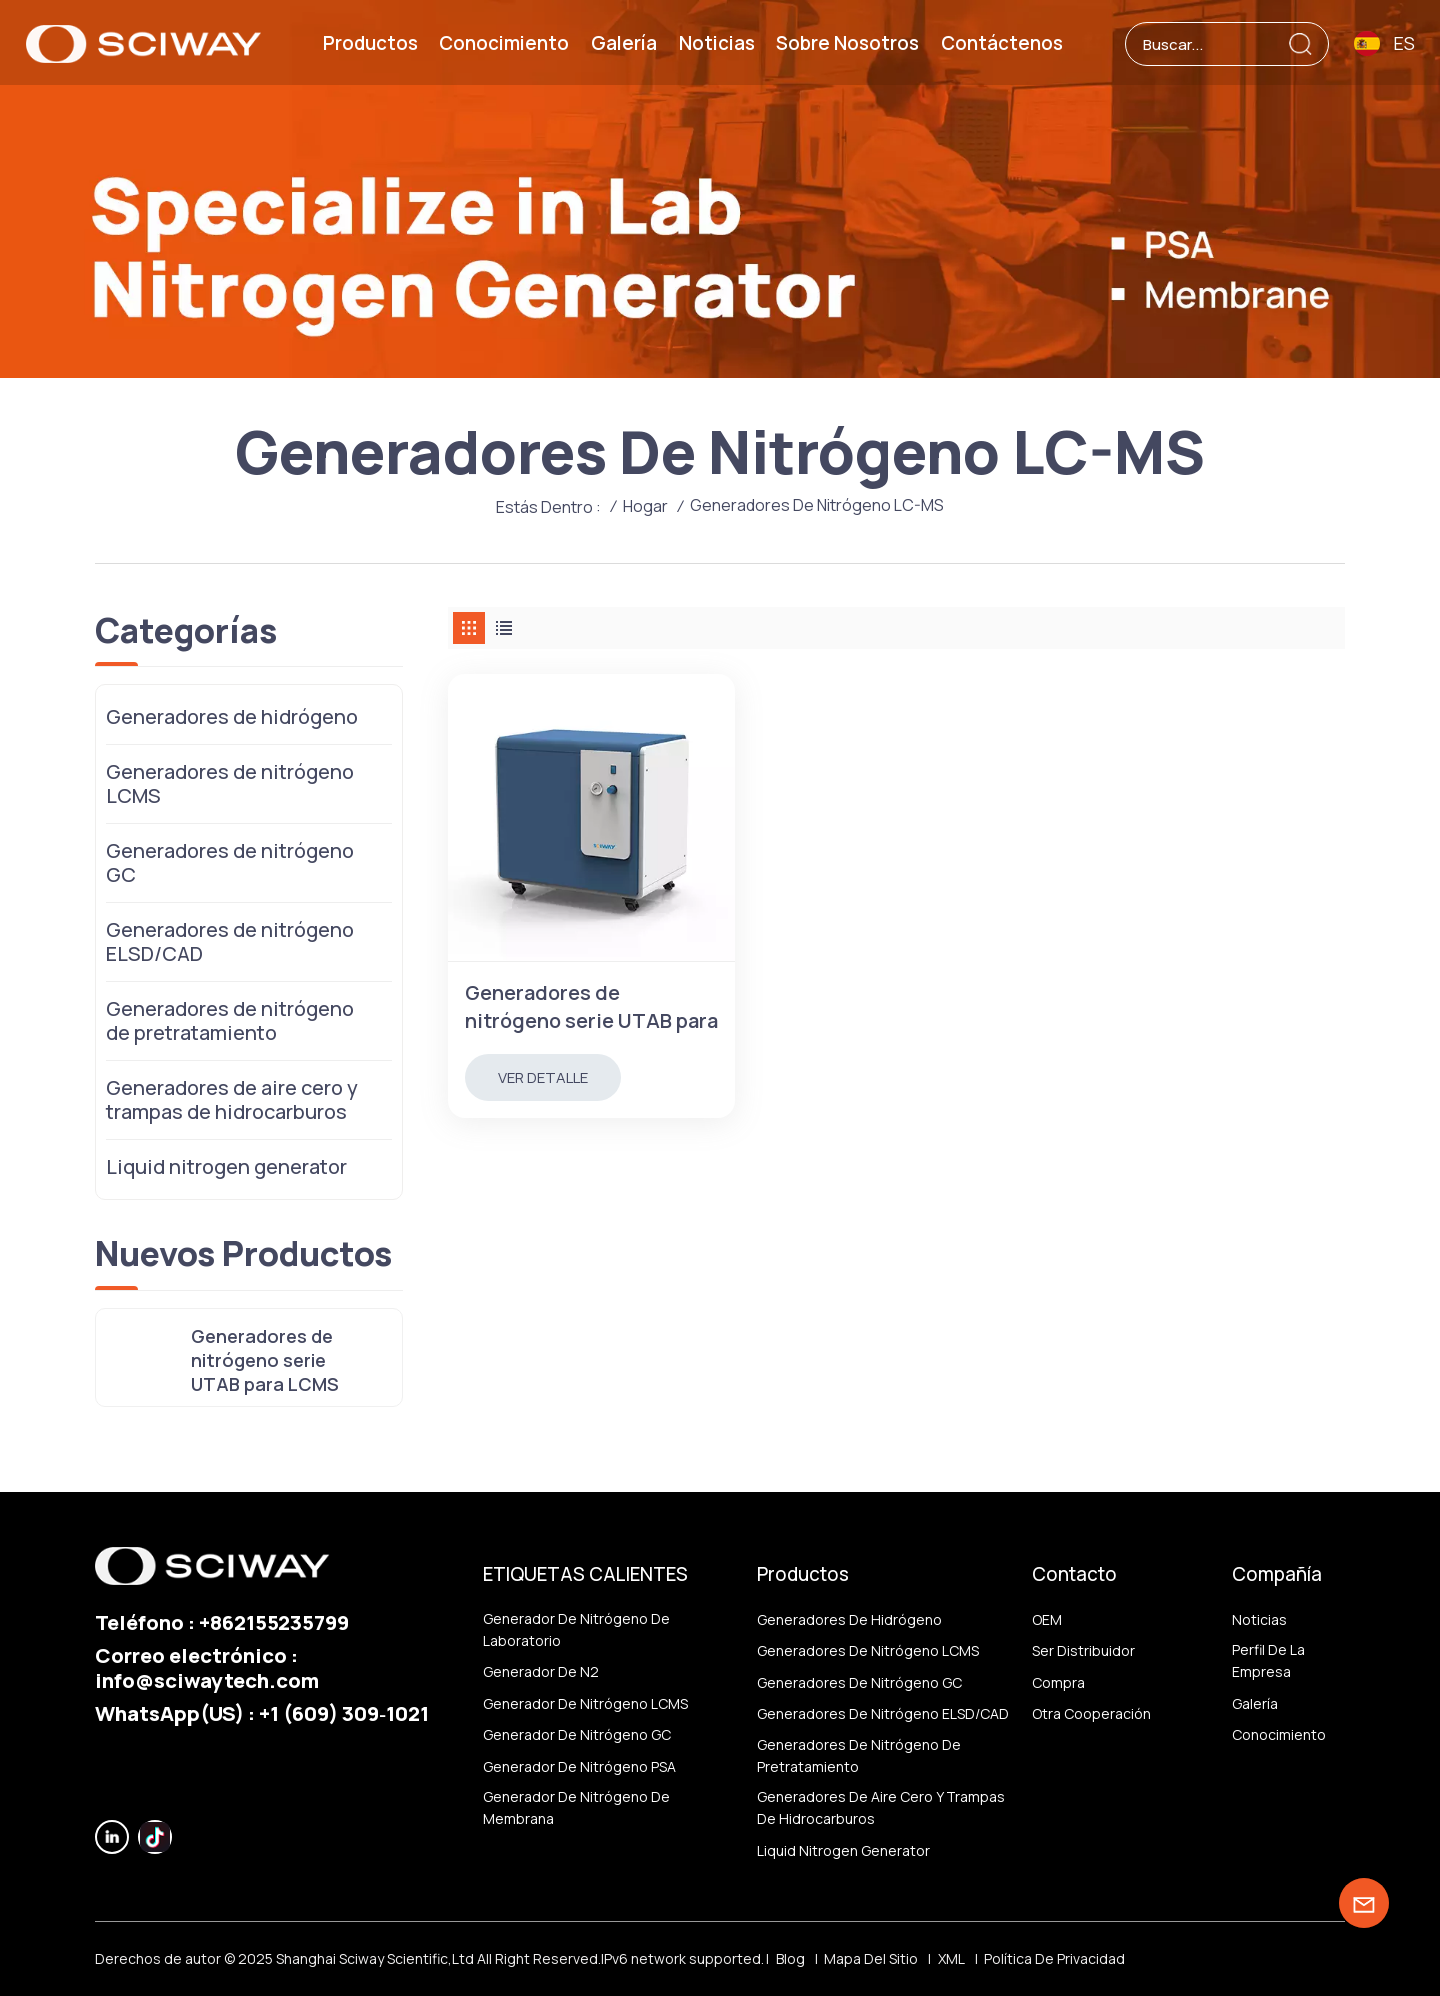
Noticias (717, 43)
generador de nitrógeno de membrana (576, 1807)
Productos (370, 43)
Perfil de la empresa (1268, 1660)
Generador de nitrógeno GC (577, 1734)
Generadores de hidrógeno (232, 716)
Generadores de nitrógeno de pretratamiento (230, 1020)
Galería (624, 43)
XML (951, 1958)
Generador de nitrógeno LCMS (585, 1703)
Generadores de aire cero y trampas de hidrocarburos (232, 1099)
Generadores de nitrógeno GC (230, 862)
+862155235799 (274, 1622)
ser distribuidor (1083, 1650)
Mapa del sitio (871, 1958)
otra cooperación (1091, 1713)
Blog (790, 1958)
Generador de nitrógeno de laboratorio (576, 1629)
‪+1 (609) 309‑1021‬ (344, 1713)
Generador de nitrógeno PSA (579, 1766)
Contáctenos (1002, 43)
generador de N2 (541, 1671)
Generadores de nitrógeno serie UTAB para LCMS (591, 1007)
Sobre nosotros (847, 43)
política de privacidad (1054, 1958)
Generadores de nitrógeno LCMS (230, 783)
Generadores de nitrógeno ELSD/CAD (230, 941)
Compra (1058, 1682)
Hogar (645, 506)
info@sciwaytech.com (207, 1680)
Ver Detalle (543, 1077)
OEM (1047, 1619)
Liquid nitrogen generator (226, 1166)
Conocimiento (504, 43)
